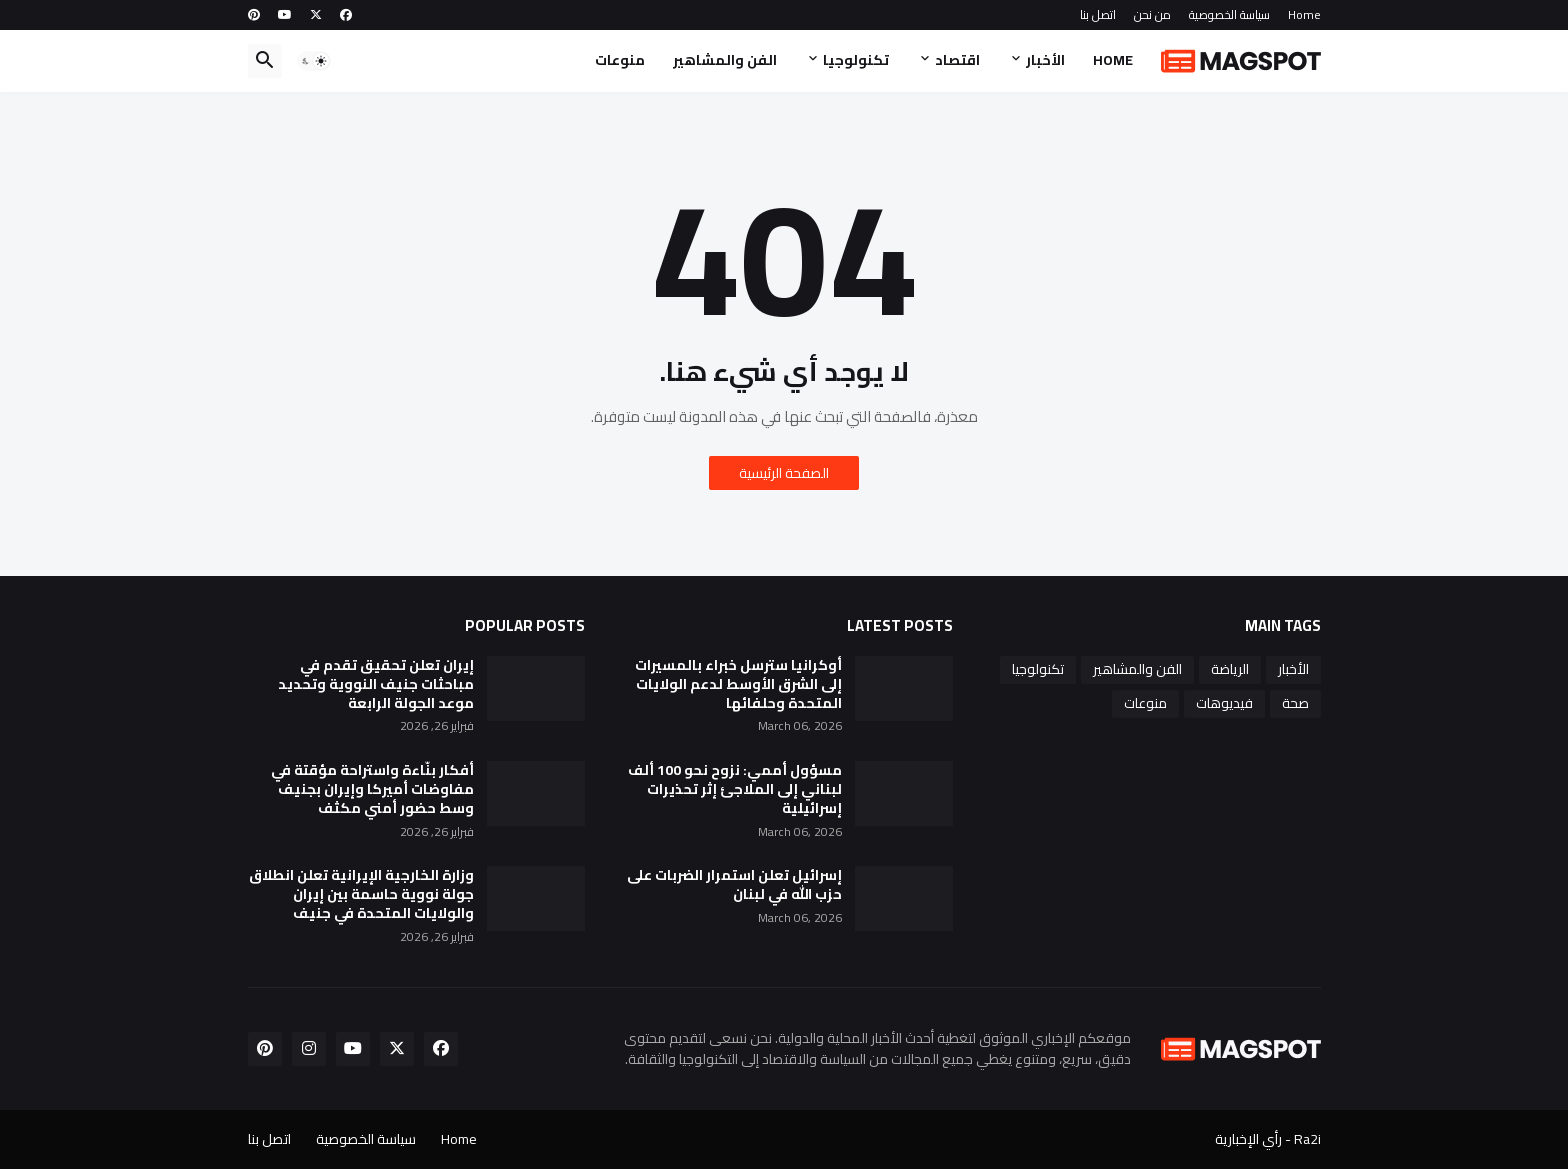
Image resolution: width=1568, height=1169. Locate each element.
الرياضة (1230, 669)
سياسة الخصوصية (1229, 14)
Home (1304, 14)
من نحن (1152, 14)
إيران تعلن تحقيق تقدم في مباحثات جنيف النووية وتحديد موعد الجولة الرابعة (376, 684)
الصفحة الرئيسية (784, 473)
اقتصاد (957, 60)
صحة (1295, 703)
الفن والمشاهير (725, 60)
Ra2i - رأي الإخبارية (1268, 1139)
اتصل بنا (1098, 14)
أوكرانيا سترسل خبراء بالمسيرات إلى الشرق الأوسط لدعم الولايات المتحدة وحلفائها (738, 684)
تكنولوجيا (856, 60)
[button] (314, 61)
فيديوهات (1224, 703)
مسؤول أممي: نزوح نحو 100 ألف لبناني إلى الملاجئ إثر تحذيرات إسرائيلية (735, 789)
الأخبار (1045, 60)
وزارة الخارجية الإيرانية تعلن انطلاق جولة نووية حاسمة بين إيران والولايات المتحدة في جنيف (361, 894)
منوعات (620, 60)
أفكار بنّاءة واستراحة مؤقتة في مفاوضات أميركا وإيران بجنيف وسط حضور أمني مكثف (372, 789)
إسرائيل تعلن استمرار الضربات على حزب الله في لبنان (734, 885)
